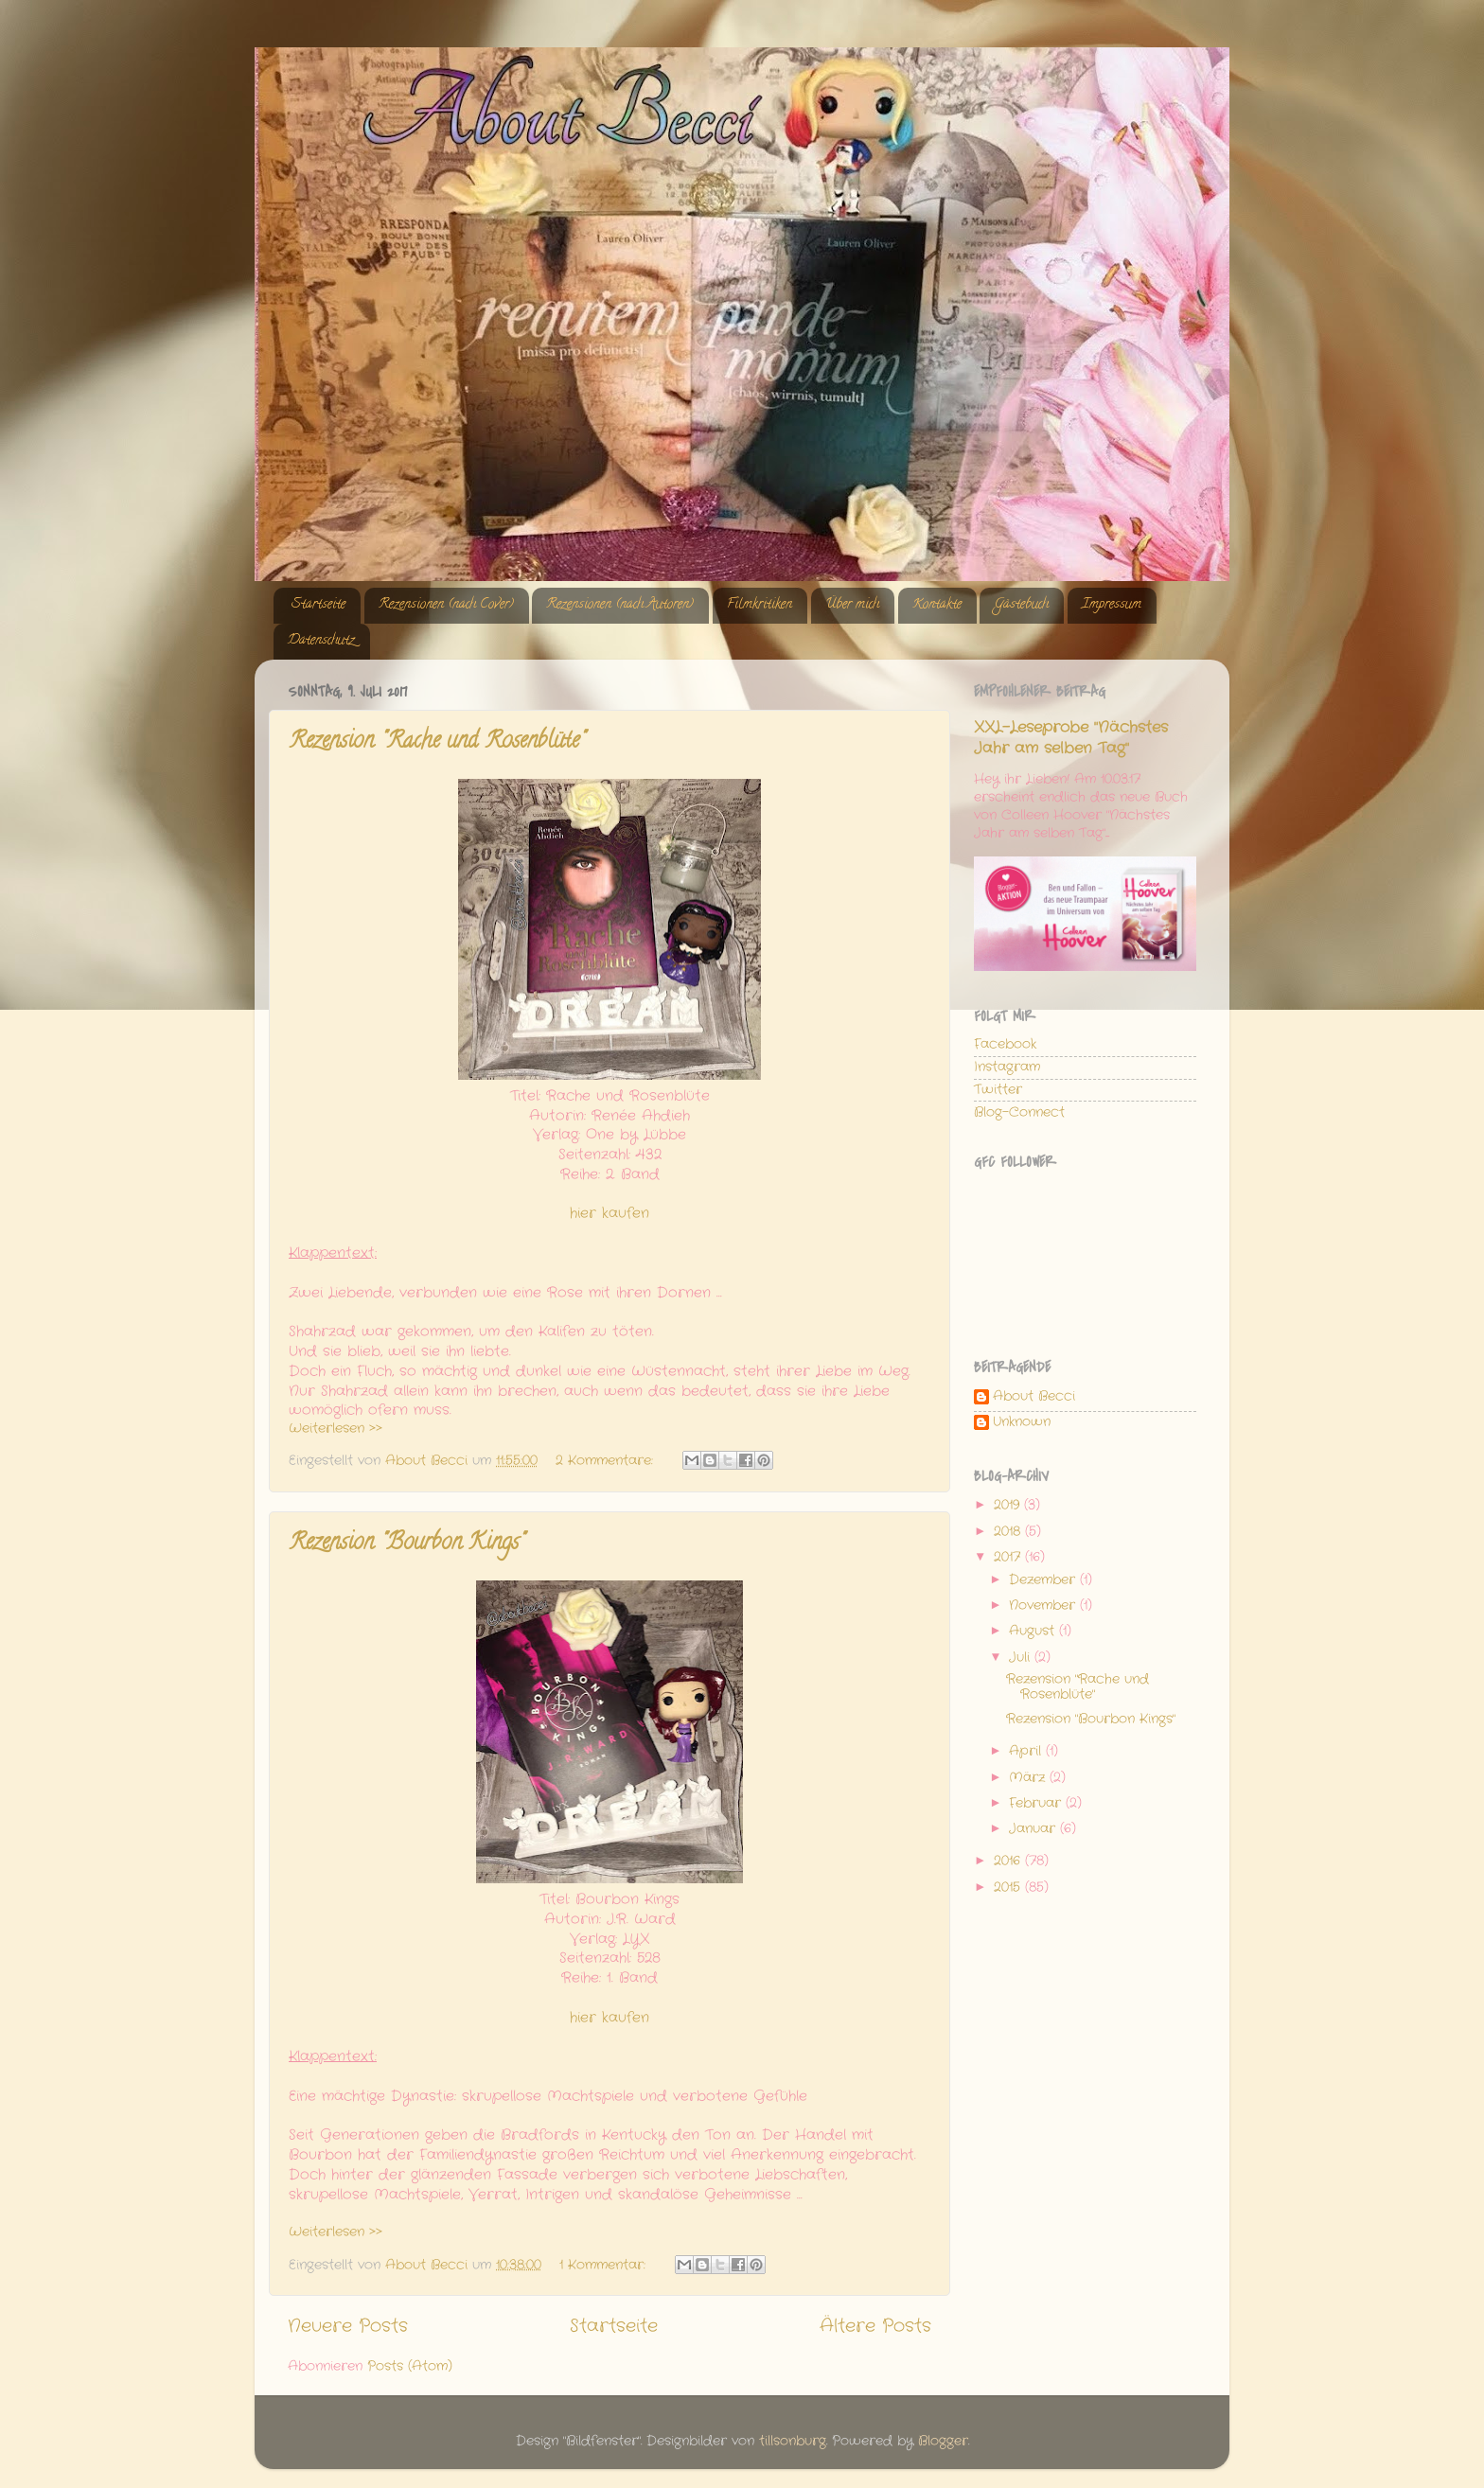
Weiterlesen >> (335, 1429)
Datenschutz (321, 641)
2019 (1009, 1505)
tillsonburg (792, 2441)
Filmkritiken (759, 605)
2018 (1009, 1532)
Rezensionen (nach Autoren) (620, 605)
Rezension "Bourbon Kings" (406, 1544)
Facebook (1005, 1044)
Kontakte (937, 605)
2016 (1009, 1861)
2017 (1009, 1557)
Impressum (1111, 605)
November (1044, 1606)
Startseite (318, 605)
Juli (1021, 1658)
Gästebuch (1021, 605)
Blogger (943, 2441)
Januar (1034, 1829)
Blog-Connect (1019, 1112)
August (1034, 1631)
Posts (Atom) (409, 2366)
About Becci (1034, 1397)
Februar (1037, 1803)
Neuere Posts (348, 2326)
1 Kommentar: (604, 2265)
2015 (1009, 1888)
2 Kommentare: (607, 1461)
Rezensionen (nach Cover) (446, 605)
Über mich (852, 605)
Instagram (1007, 1067)
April (1027, 1751)
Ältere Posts (875, 2326)
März (1029, 1778)
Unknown (1022, 1423)
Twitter (998, 1090)
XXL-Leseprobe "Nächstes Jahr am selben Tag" (1071, 738)
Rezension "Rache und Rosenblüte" (437, 742)
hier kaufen (609, 1213)
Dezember (1044, 1580)
